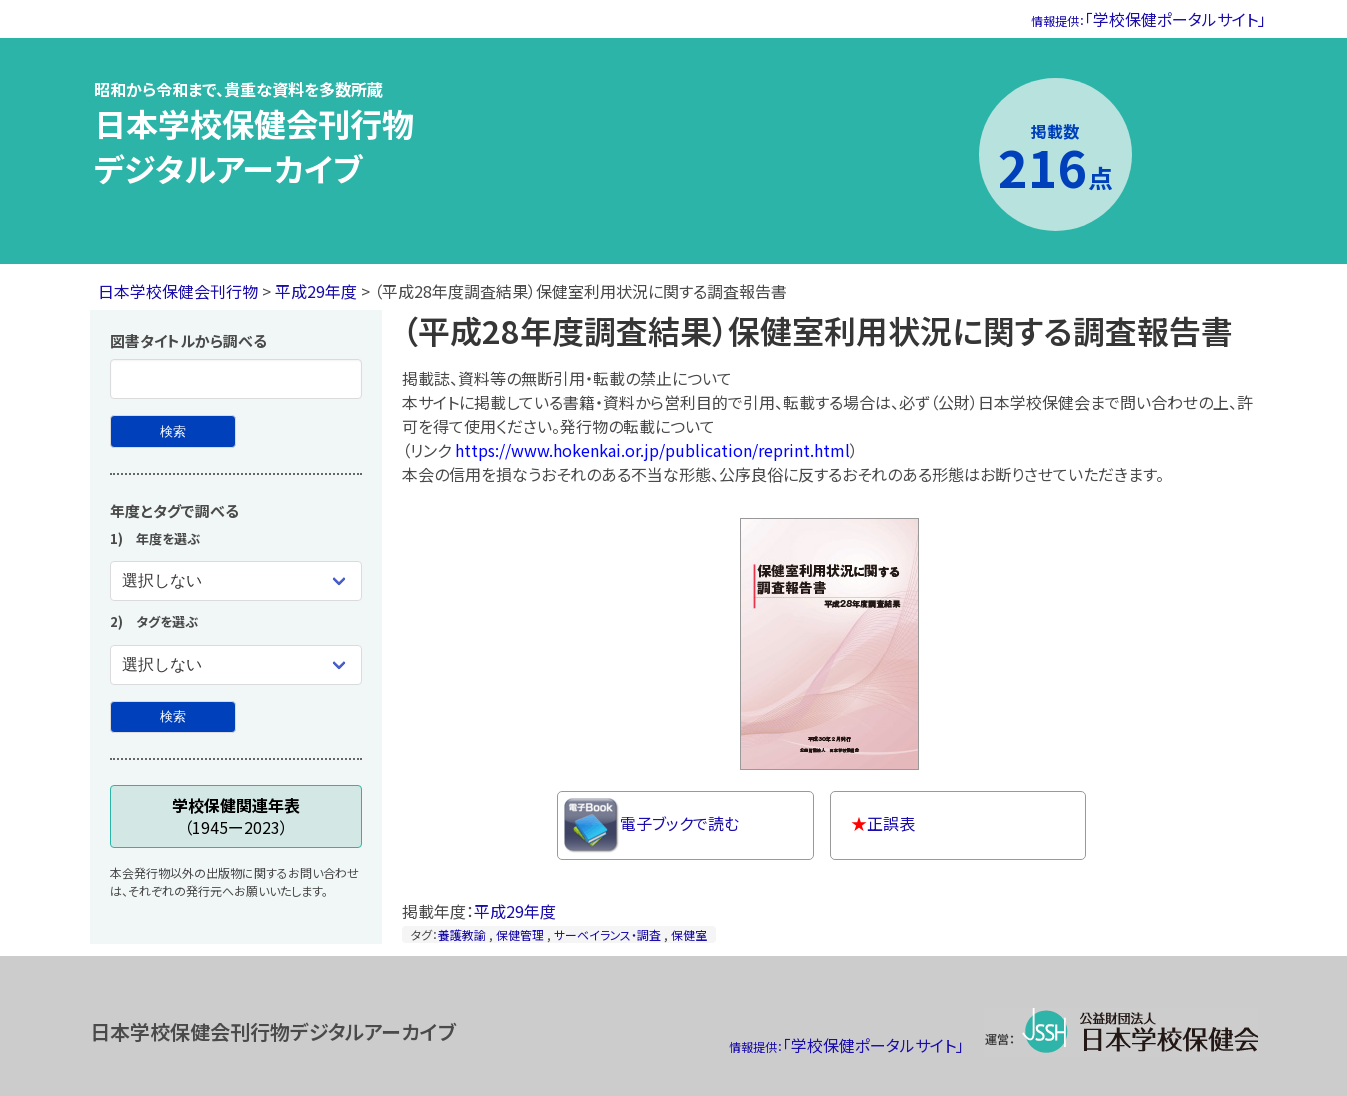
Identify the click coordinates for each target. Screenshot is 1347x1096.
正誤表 (883, 823)
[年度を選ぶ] (236, 581)
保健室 (689, 934)
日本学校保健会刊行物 (178, 291)
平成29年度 (316, 291)
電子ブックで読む (651, 825)
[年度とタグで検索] (173, 717)
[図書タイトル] (236, 379)
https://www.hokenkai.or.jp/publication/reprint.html (652, 450)
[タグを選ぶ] (236, 665)
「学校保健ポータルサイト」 (1148, 19)
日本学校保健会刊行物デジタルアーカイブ (254, 145)
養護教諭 (462, 934)
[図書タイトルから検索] (173, 431)
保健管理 (520, 934)
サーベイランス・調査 (607, 934)
